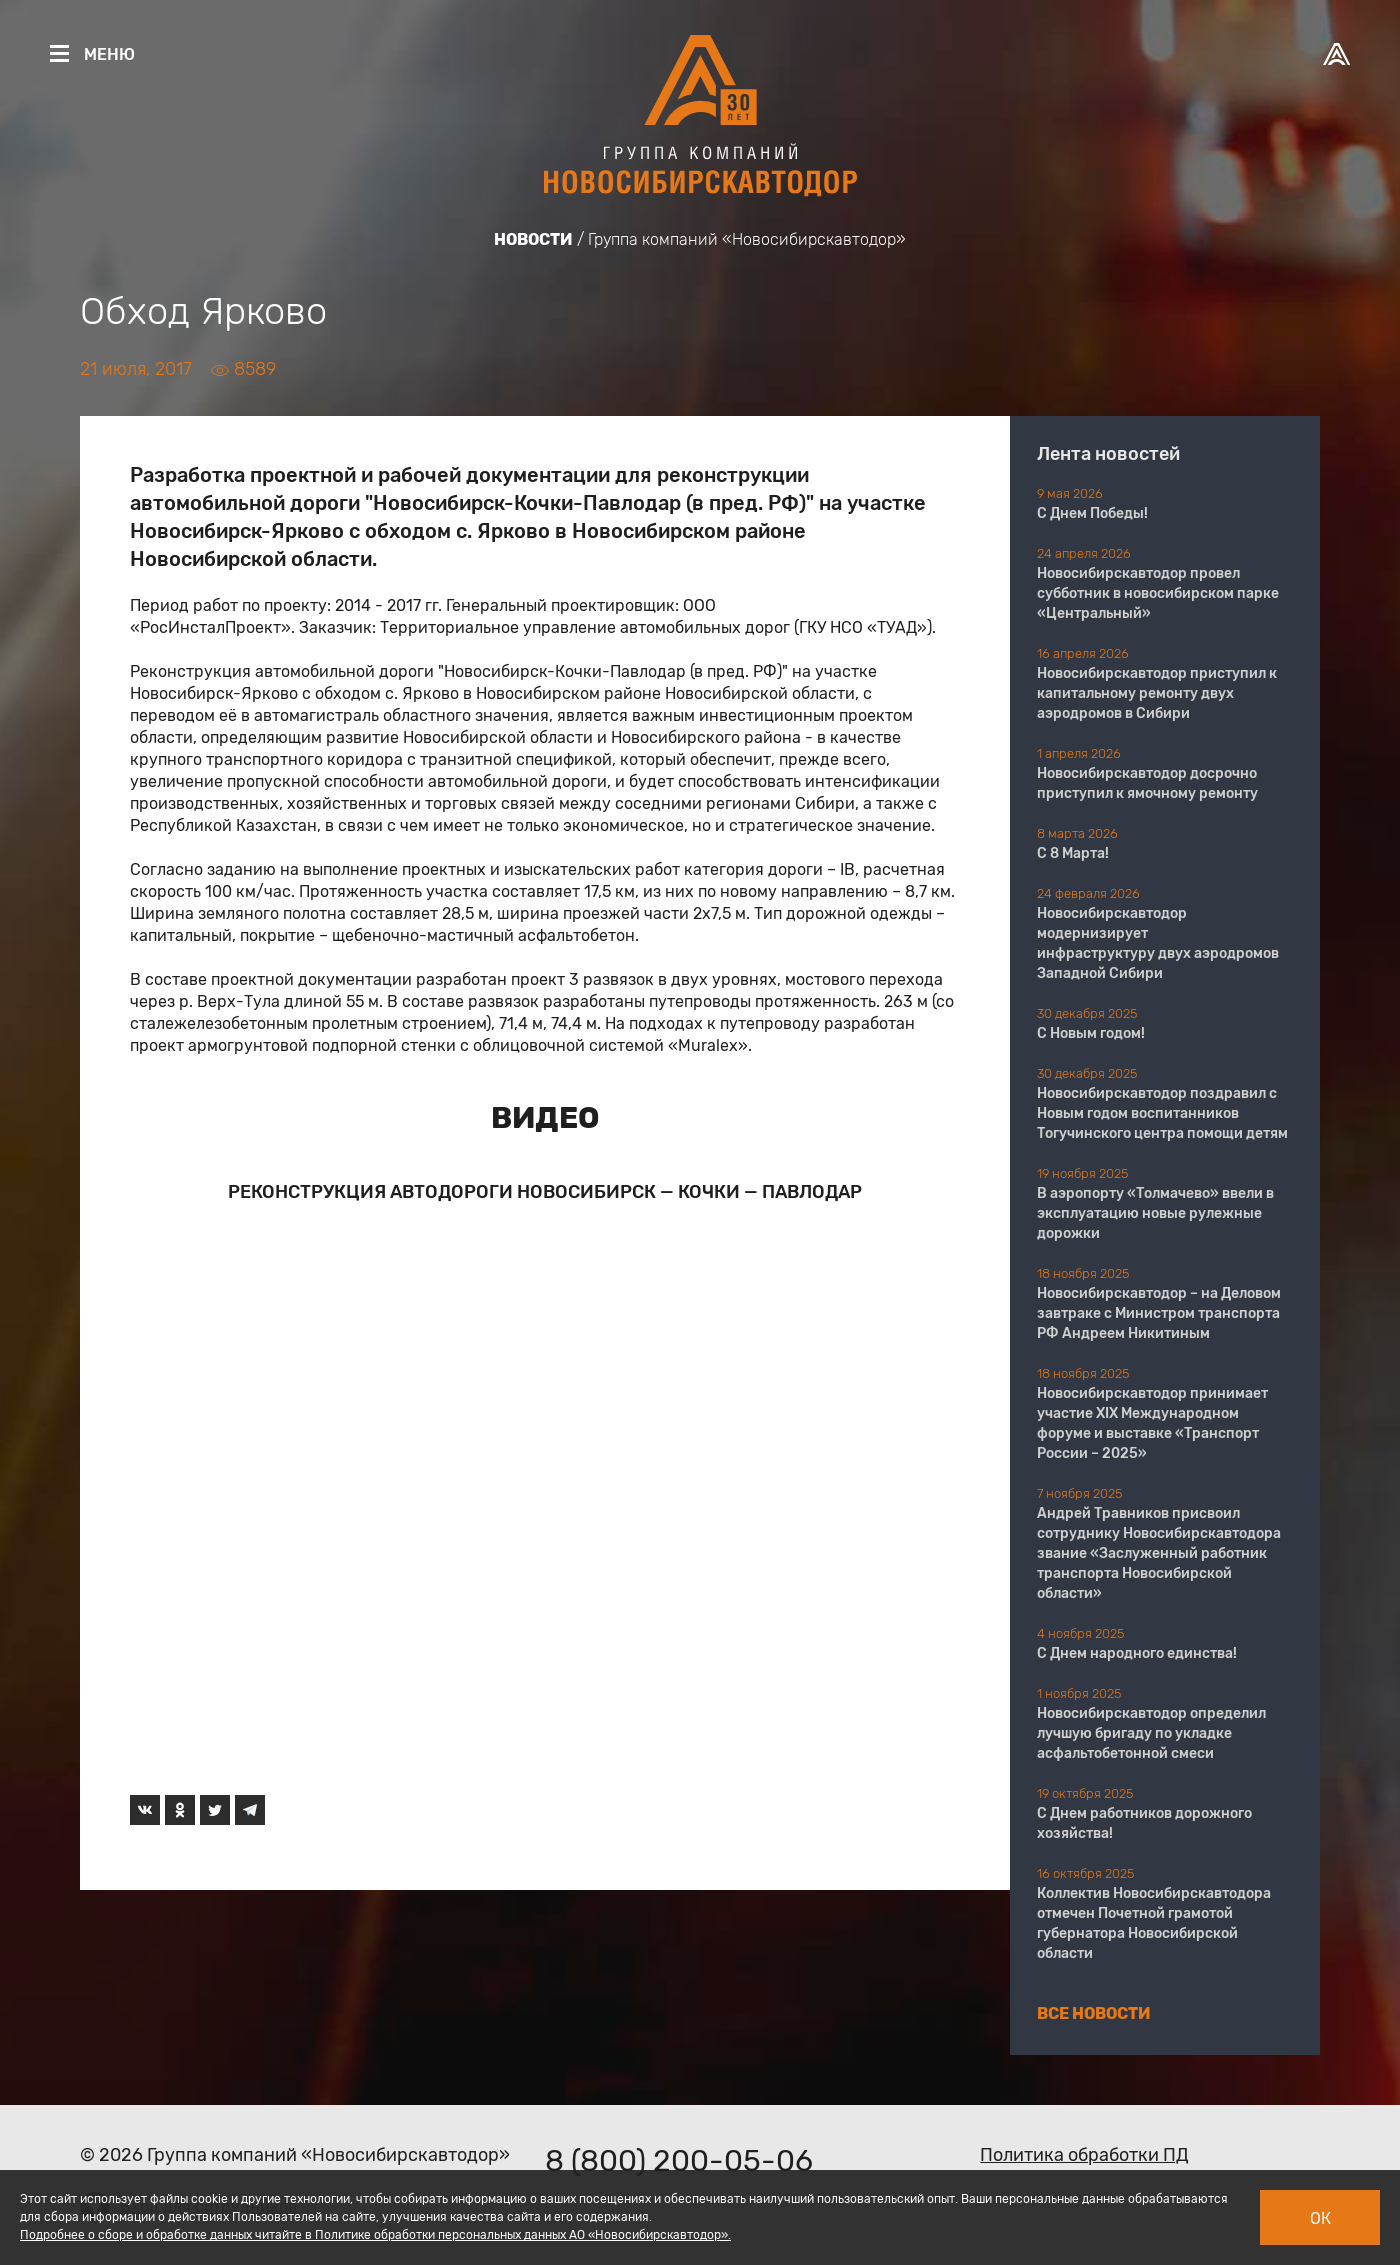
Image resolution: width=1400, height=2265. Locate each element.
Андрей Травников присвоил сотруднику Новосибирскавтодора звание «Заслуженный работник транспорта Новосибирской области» (1159, 1553)
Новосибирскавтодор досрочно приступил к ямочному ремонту (1147, 783)
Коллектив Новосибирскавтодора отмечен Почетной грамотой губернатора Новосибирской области (1154, 1923)
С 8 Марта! (1073, 853)
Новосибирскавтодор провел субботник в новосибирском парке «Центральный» (1158, 593)
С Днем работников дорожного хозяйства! (1144, 1823)
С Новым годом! (1091, 1033)
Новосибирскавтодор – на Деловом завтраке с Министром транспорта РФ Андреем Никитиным (1159, 1313)
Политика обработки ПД (1084, 2155)
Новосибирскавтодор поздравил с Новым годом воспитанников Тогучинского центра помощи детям (1162, 1113)
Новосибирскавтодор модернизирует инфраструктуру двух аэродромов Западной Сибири (1158, 943)
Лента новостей (1108, 454)
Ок (1320, 2218)
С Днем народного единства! (1137, 1653)
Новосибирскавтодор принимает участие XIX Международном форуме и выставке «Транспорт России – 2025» (1152, 1423)
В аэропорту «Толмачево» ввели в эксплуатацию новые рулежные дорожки (1155, 1213)
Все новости (1094, 2013)
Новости (533, 239)
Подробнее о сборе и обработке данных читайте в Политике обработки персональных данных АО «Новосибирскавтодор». (375, 2235)
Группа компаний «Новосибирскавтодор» (747, 239)
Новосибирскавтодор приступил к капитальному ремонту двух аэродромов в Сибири (1157, 693)
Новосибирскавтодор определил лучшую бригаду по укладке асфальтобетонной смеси (1151, 1733)
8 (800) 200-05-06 (679, 2161)
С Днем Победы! (1092, 513)
